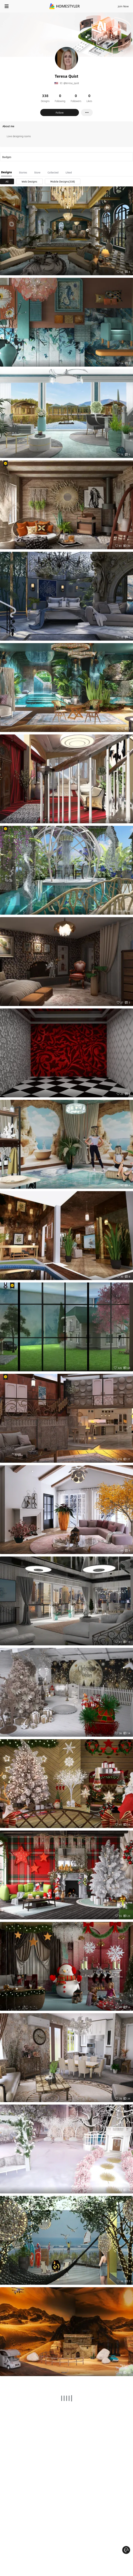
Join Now (123, 6)
